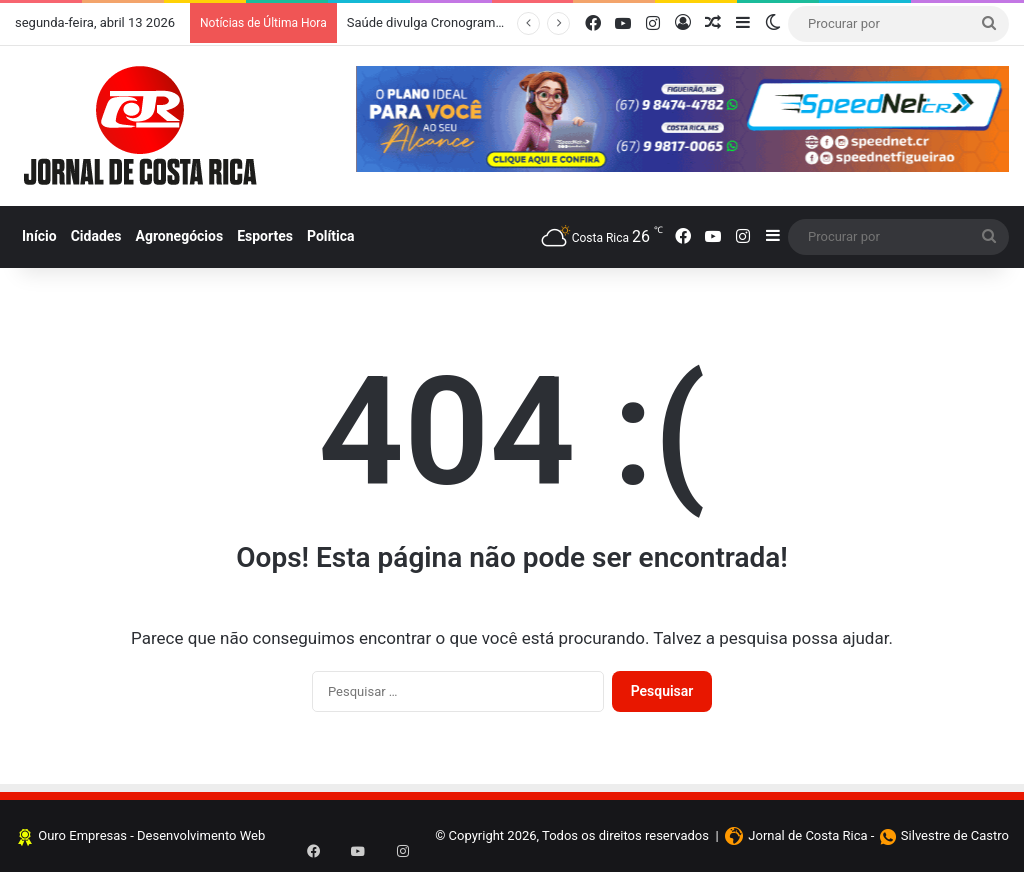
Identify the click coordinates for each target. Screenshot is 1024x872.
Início (39, 236)
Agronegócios (180, 236)
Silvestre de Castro (955, 835)
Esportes (265, 236)
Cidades (96, 236)
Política (331, 236)
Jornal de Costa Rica (807, 835)
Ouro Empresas (82, 835)
